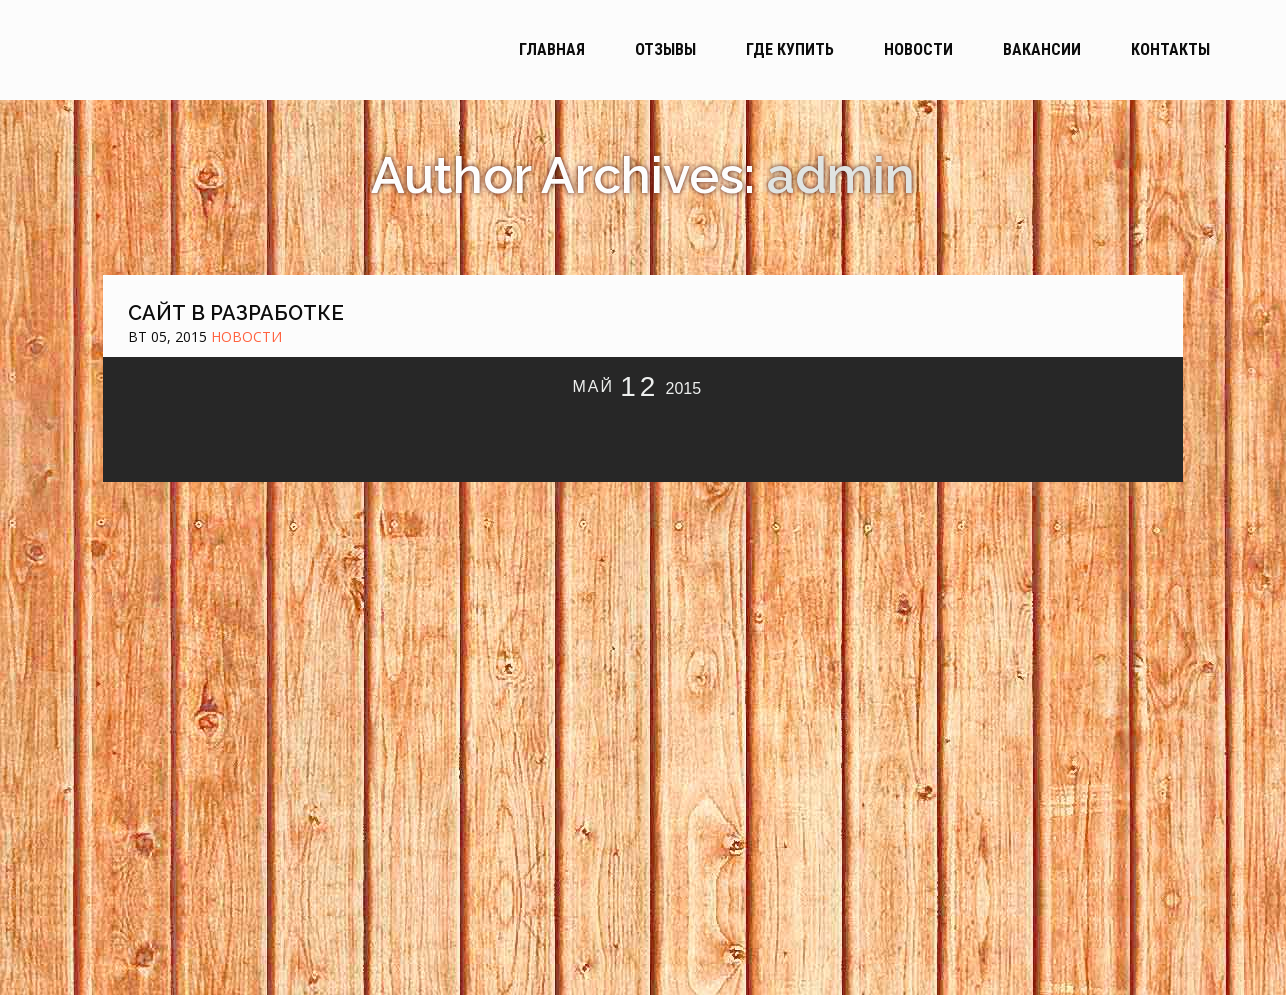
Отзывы (665, 49)
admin (841, 175)
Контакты (1170, 49)
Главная (552, 49)
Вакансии (1042, 49)
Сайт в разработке (236, 313)
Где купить (790, 49)
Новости (918, 49)
